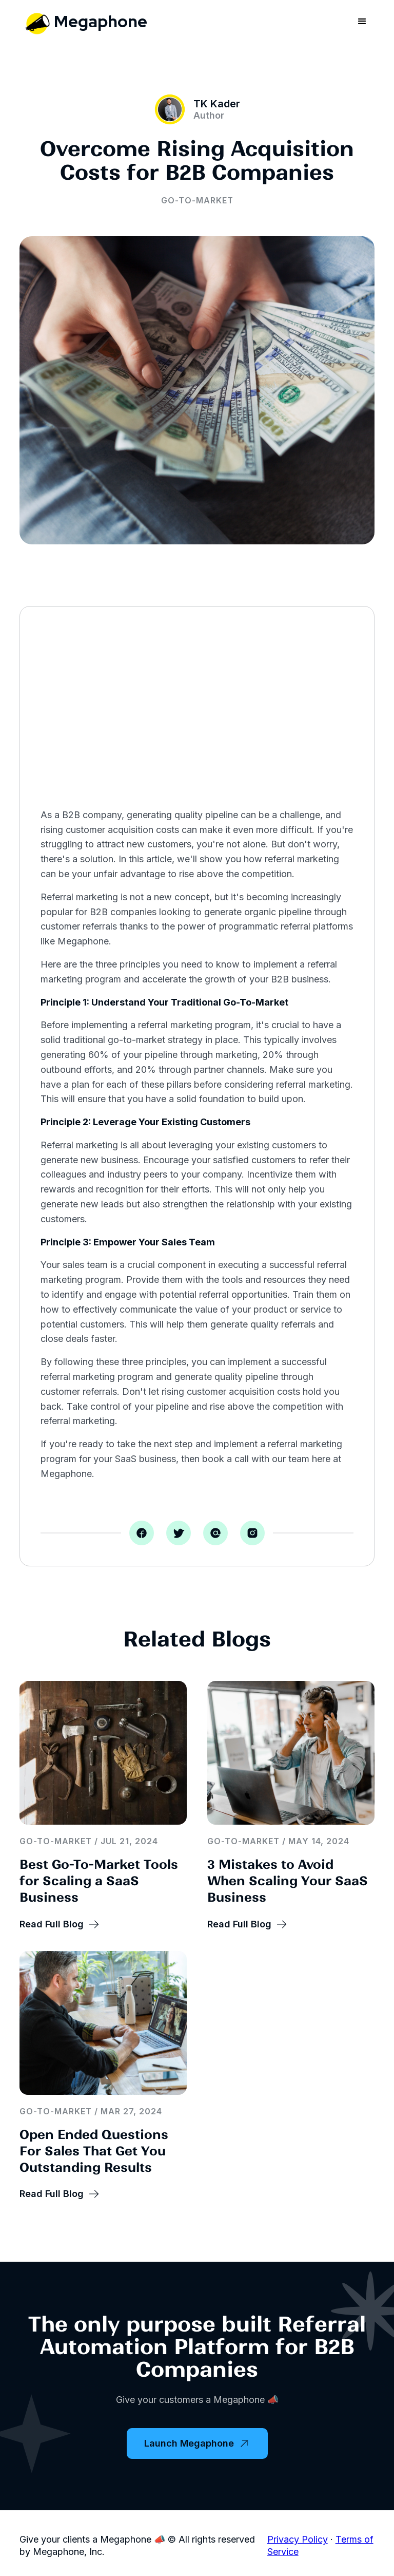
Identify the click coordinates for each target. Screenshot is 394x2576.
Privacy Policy (297, 2539)
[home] (83, 21)
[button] (362, 21)
